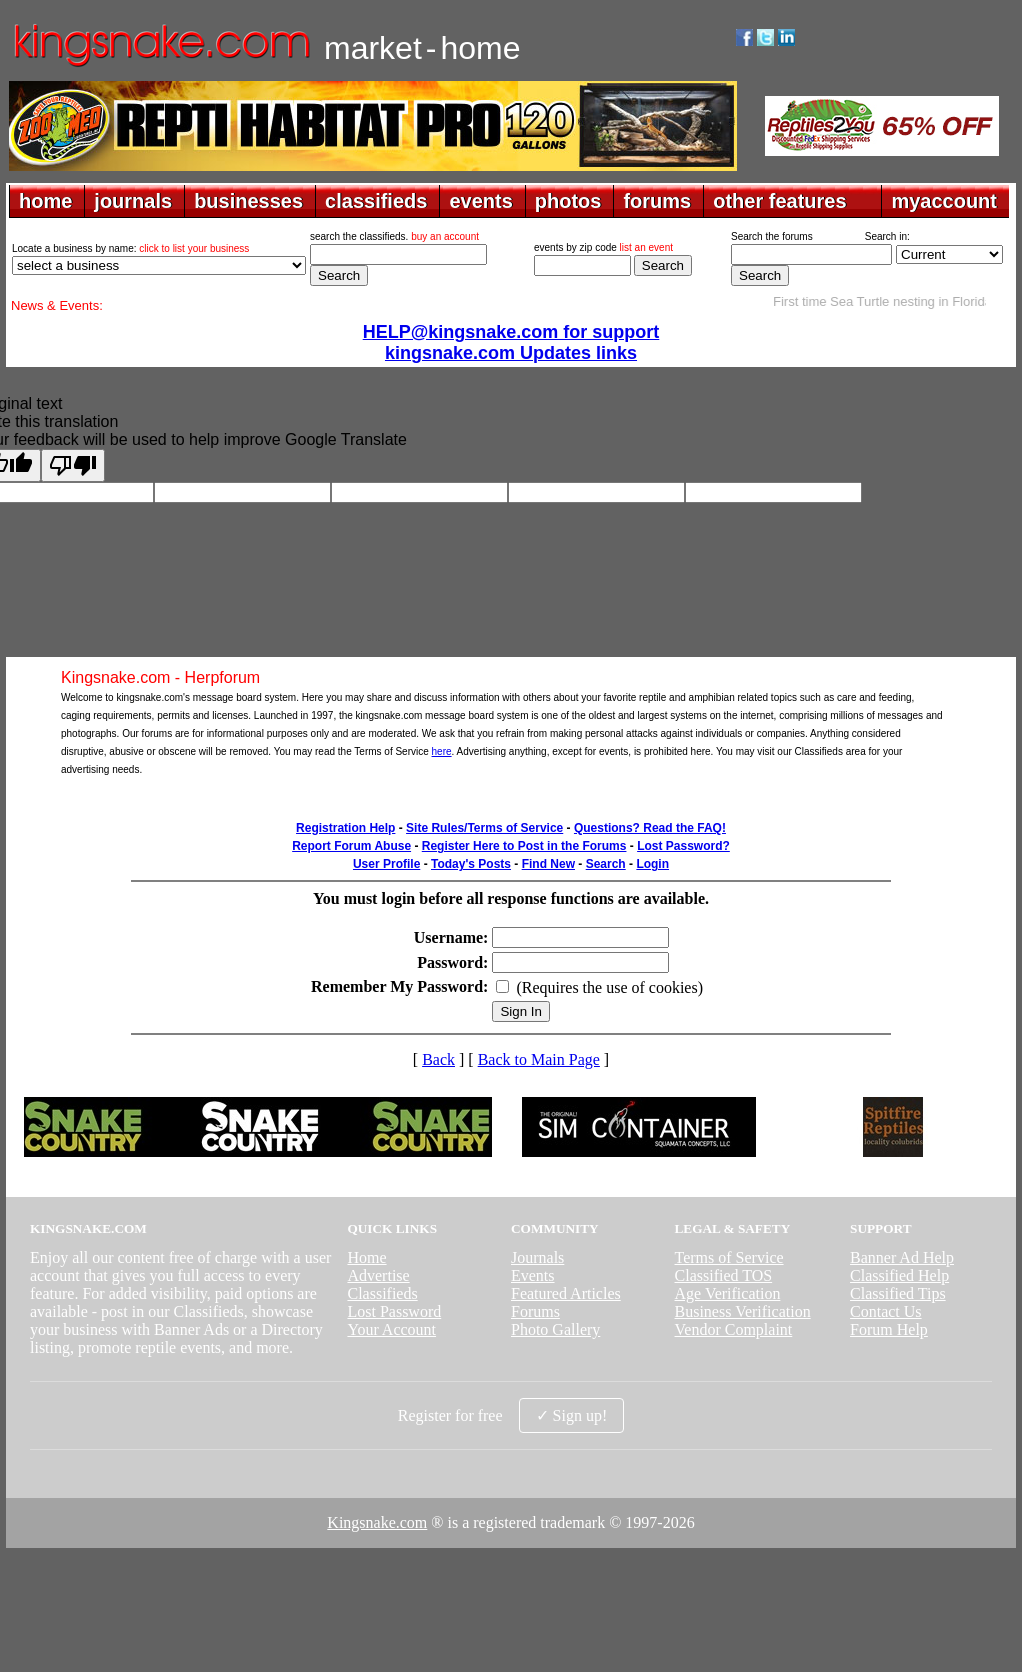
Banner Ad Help (902, 1257)
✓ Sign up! (572, 1415)
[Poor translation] (73, 465)
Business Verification (743, 1311)
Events (533, 1275)
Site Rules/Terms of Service (484, 828)
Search (606, 864)
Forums (535, 1311)
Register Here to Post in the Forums (524, 846)
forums (657, 201)
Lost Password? (683, 846)
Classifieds (382, 1293)
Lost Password (394, 1311)
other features (779, 201)
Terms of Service (729, 1257)
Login (652, 864)
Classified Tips (898, 1293)
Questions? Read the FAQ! (650, 828)
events (480, 201)
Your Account (391, 1329)
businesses (248, 201)
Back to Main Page (539, 1059)
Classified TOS (724, 1275)
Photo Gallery (555, 1329)
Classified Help (899, 1275)
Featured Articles (566, 1293)
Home (366, 1257)
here (442, 751)
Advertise (378, 1275)
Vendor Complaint (734, 1329)
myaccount (944, 201)
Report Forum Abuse (351, 846)
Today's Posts (471, 864)
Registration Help (345, 828)
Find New (548, 864)
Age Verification (728, 1293)
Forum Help (889, 1329)
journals (133, 201)
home (45, 201)
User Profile (386, 864)
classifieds (376, 201)
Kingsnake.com (377, 1522)
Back (438, 1059)
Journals (537, 1257)
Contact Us (886, 1311)
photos (568, 201)
